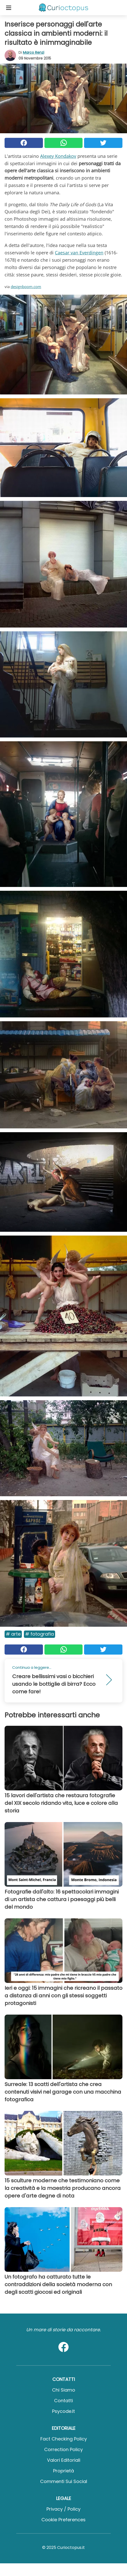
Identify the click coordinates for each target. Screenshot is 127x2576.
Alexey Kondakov (58, 156)
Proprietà (63, 2471)
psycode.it (63, 2411)
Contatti (63, 2400)
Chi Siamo (63, 2390)
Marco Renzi (33, 52)
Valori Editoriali (63, 2460)
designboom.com (26, 286)
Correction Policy (63, 2449)
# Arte (13, 1634)
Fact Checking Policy (63, 2439)
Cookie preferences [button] (63, 2519)
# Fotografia (39, 1634)
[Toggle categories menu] (9, 7)
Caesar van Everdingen (79, 253)
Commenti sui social (63, 2481)
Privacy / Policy (63, 2509)
